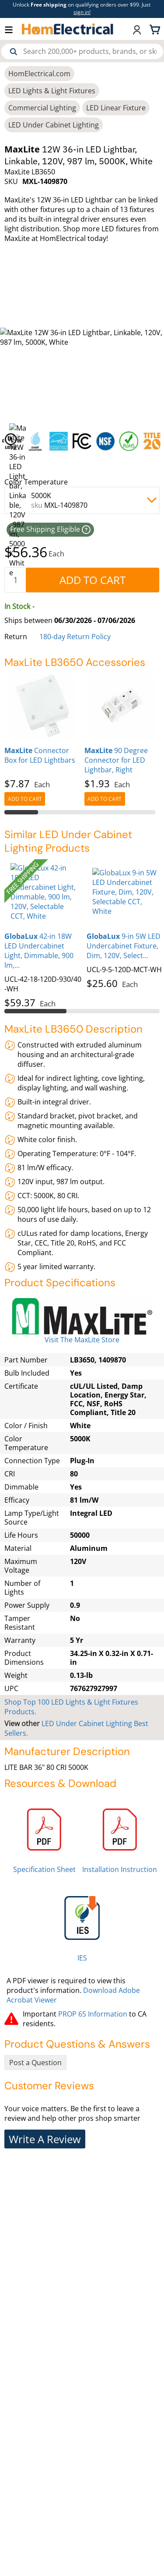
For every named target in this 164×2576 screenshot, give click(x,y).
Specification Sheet (44, 1869)
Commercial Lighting (42, 108)
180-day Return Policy (75, 636)
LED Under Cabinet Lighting (53, 125)
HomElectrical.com (39, 73)
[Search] (13, 52)
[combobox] (82, 51)
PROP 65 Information (92, 2014)
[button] (13, 29)
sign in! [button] (82, 12)
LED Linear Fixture (116, 108)
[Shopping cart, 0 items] (156, 28)
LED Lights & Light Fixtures (51, 91)
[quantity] (15, 580)
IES (82, 1958)
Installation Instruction (119, 1869)
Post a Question (35, 2062)
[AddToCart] (92, 580)
